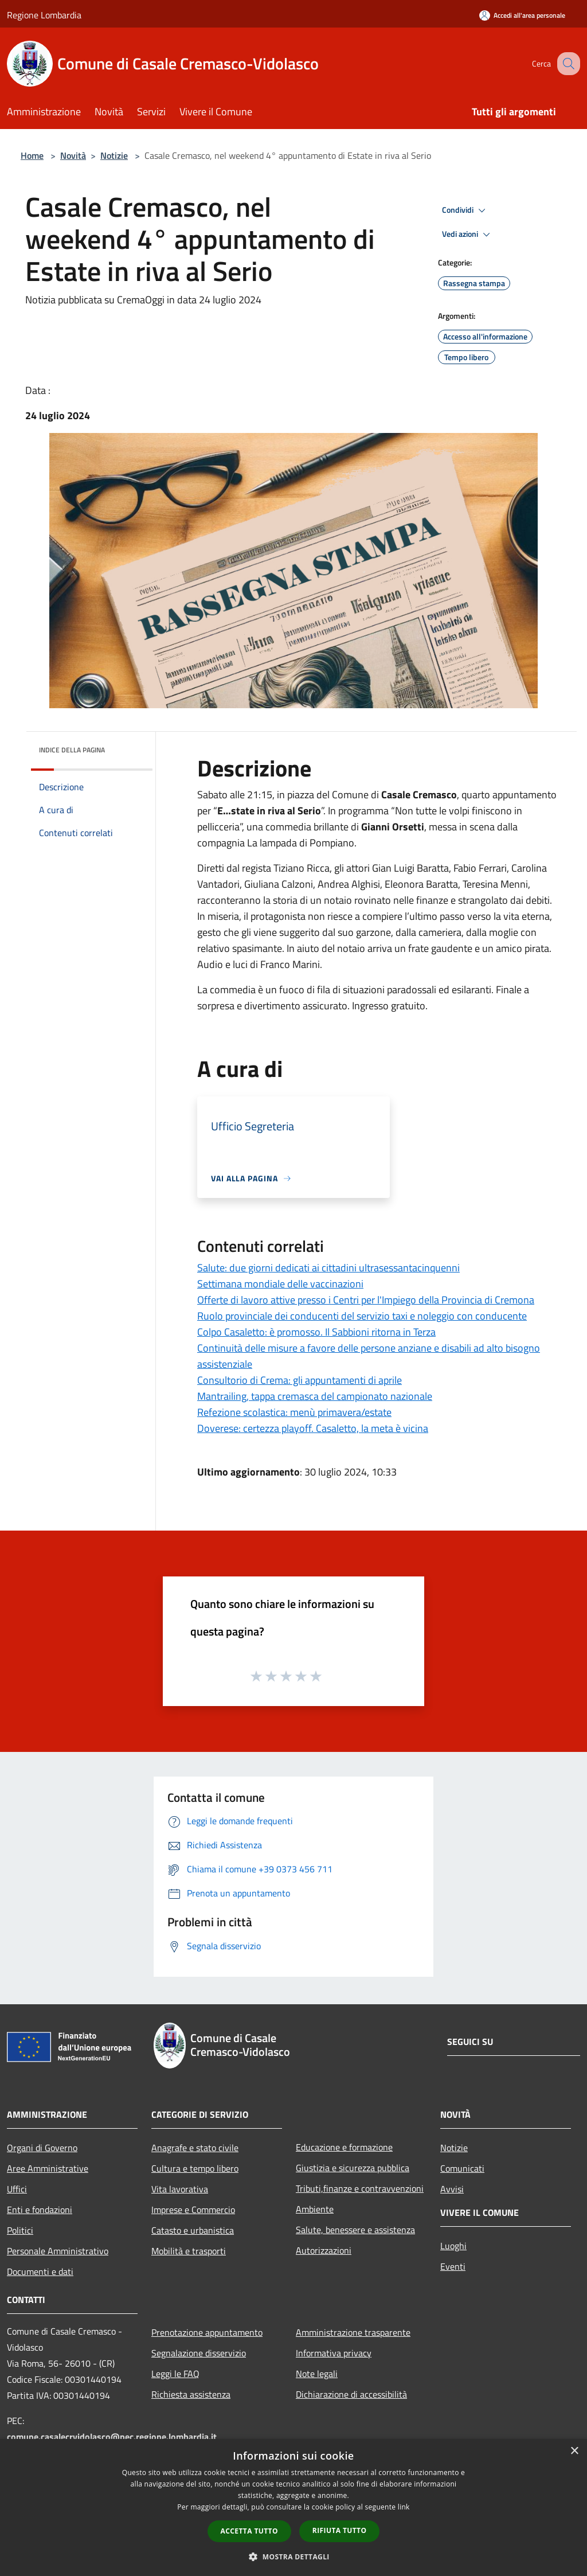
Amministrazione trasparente (353, 2332)
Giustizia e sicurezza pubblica (352, 2168)
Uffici (17, 2189)
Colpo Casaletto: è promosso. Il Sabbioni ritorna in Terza (316, 1332)
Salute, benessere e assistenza (355, 2230)
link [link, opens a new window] (404, 2507)
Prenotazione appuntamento (207, 2332)
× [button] (574, 2451)
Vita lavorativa (179, 2189)
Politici (20, 2230)
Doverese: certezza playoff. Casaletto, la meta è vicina (312, 1428)
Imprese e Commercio (193, 2209)
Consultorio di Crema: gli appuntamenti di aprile (299, 1380)
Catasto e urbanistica (192, 2230)
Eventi (452, 2266)
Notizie (114, 155)
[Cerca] (566, 63)
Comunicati (462, 2168)
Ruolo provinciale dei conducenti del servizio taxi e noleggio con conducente (362, 1316)
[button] (293, 2556)
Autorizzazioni (323, 2250)
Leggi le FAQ (175, 2373)
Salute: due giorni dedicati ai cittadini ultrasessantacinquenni (328, 1267)
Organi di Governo (42, 2148)
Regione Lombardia (44, 15)
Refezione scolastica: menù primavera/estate (294, 1412)
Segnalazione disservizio (198, 2353)
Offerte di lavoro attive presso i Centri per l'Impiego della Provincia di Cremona (365, 1299)
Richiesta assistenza (190, 2394)
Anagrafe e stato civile (194, 2148)
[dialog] (293, 2507)
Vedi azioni (468, 234)
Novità (73, 155)
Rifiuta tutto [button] (339, 2530)
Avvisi (452, 2189)
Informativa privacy (333, 2353)
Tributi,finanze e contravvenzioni (360, 2188)
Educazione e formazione (344, 2147)
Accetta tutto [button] (249, 2531)
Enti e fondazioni (39, 2209)
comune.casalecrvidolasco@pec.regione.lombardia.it (112, 2437)
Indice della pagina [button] (72, 749)
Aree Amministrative (47, 2168)
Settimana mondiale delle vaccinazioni (280, 1283)
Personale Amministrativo (57, 2251)
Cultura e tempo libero (194, 2168)
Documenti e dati (40, 2271)
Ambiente (315, 2209)
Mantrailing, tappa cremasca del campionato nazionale (314, 1396)
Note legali (317, 2373)
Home (32, 155)
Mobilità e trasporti (188, 2251)
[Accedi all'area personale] (522, 15)
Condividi (465, 210)
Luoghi (453, 2246)
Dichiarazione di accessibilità (351, 2394)
